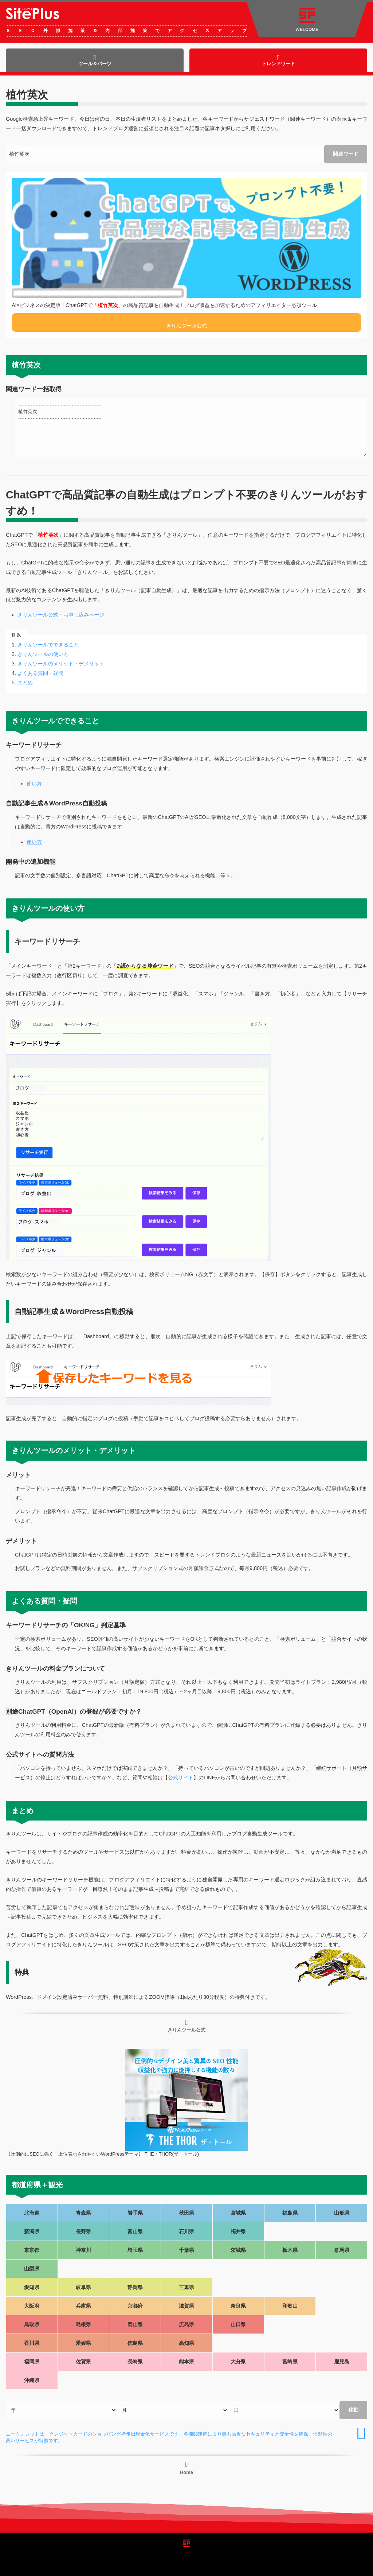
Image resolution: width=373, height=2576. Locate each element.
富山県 (135, 2231)
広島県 (186, 2324)
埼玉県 (135, 2250)
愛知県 (31, 2287)
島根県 (83, 2324)
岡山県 (135, 2324)
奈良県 (238, 2306)
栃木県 (290, 2250)
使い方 (34, 783)
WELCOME (306, 20)
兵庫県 (83, 2306)
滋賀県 (186, 2306)
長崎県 (135, 2362)
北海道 (31, 2213)
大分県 (238, 2362)
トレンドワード (278, 60)
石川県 (186, 2231)
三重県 (186, 2287)
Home (186, 2468)
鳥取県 (31, 2324)
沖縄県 (31, 2380)
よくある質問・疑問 (40, 673)
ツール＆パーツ (94, 60)
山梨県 (31, 2269)
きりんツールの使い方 (42, 654)
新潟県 (31, 2231)
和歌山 (290, 2306)
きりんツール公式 (186, 322)
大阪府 (31, 2306)
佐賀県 (83, 2362)
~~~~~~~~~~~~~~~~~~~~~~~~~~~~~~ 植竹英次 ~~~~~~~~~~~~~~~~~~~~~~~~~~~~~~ (191, 428)
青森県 (83, 2213)
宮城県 (238, 2213)
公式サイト (180, 1777)
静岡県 (135, 2287)
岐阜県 (83, 2287)
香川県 (31, 2343)
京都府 (135, 2306)
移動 (353, 2410)
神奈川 (83, 2250)
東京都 (31, 2250)
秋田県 (186, 2213)
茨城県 (238, 2250)
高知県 (186, 2343)
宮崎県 (290, 2362)
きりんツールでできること (48, 645)
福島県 (290, 2213)
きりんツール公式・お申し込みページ (60, 615)
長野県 (83, 2231)
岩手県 (135, 2213)
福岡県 (31, 2362)
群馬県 (341, 2250)
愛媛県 (83, 2343)
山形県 (341, 2213)
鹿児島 (341, 2362)
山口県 (238, 2324)
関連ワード (345, 154)
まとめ (25, 682)
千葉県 (186, 2250)
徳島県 (135, 2343)
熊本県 (186, 2362)
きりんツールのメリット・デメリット (60, 664)
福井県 (238, 2231)
